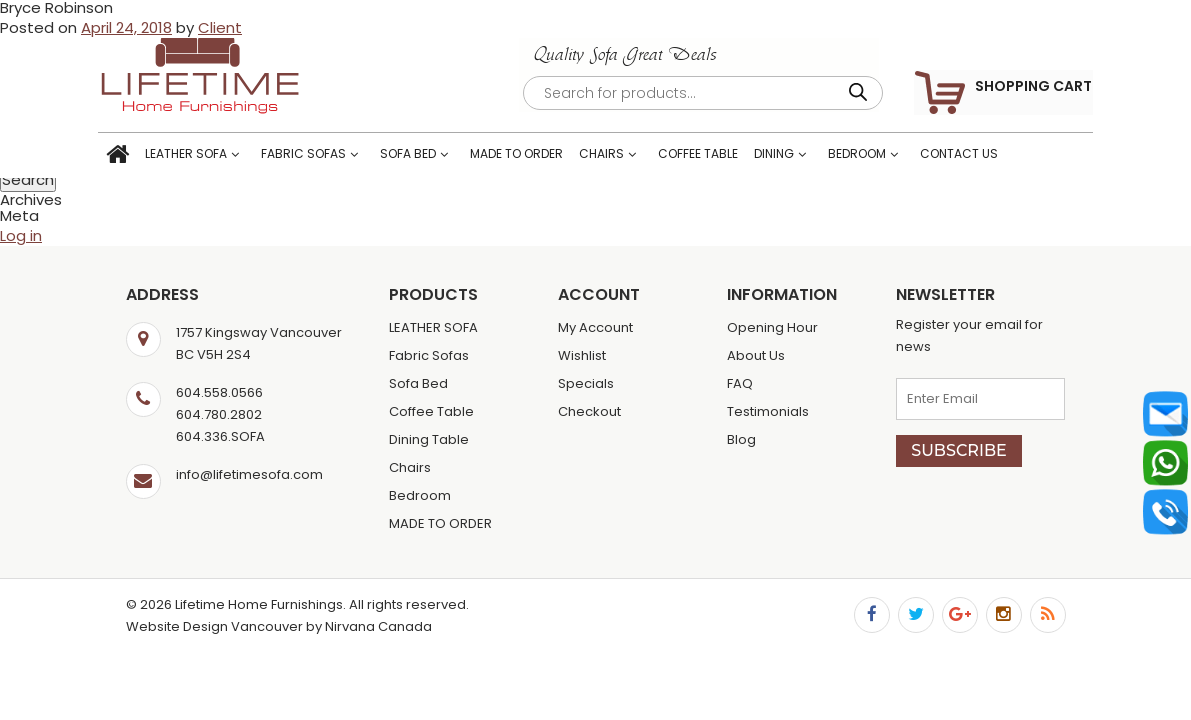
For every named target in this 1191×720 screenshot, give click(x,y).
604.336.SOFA (220, 436)
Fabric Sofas (331, 156)
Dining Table (429, 439)
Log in (21, 235)
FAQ (740, 383)
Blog (741, 439)
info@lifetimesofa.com (249, 474)
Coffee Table (726, 156)
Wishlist (582, 355)
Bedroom (885, 156)
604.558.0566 (219, 392)
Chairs (629, 156)
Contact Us (987, 156)
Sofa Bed (436, 156)
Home (145, 158)
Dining (802, 156)
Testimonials (768, 411)
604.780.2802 (219, 414)
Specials (586, 383)
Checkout (589, 411)
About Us (756, 355)
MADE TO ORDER (544, 156)
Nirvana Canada (378, 626)
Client (220, 27)
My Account (595, 327)
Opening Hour (772, 327)
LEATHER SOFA (214, 156)
